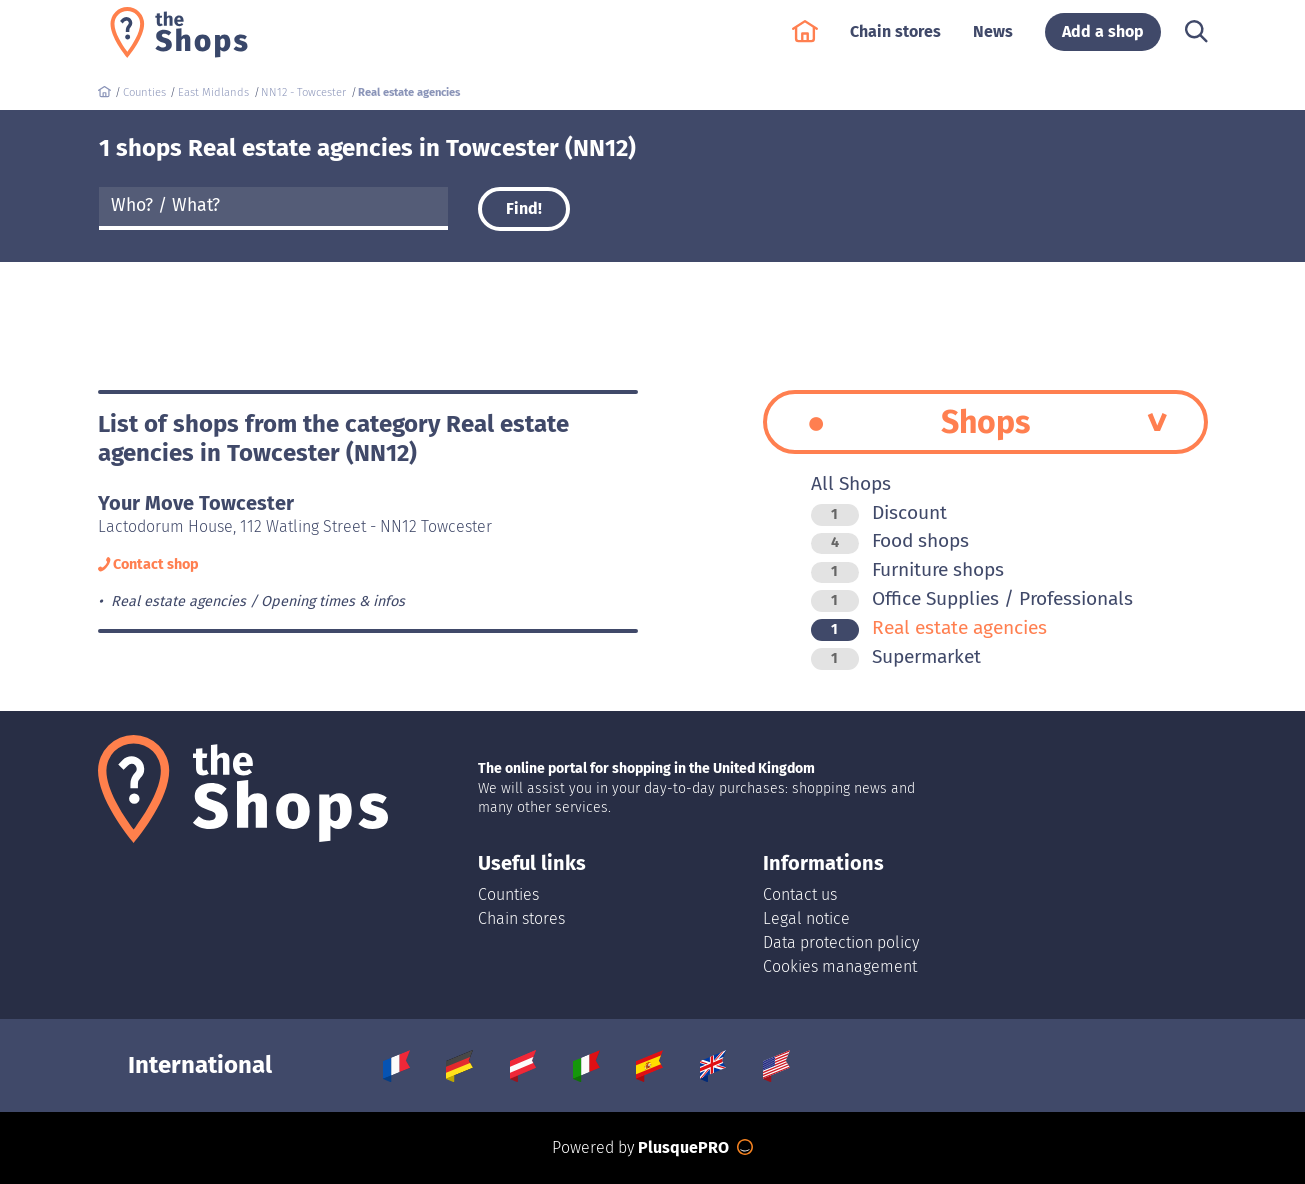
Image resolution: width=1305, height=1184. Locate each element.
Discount (879, 512)
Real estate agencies (929, 627)
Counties (508, 894)
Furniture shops (907, 569)
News (993, 41)
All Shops (851, 483)
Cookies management (840, 966)
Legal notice (806, 918)
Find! (524, 208)
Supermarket (896, 656)
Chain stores (895, 41)
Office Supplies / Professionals (972, 598)
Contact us (800, 894)
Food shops (890, 540)
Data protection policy (841, 942)
